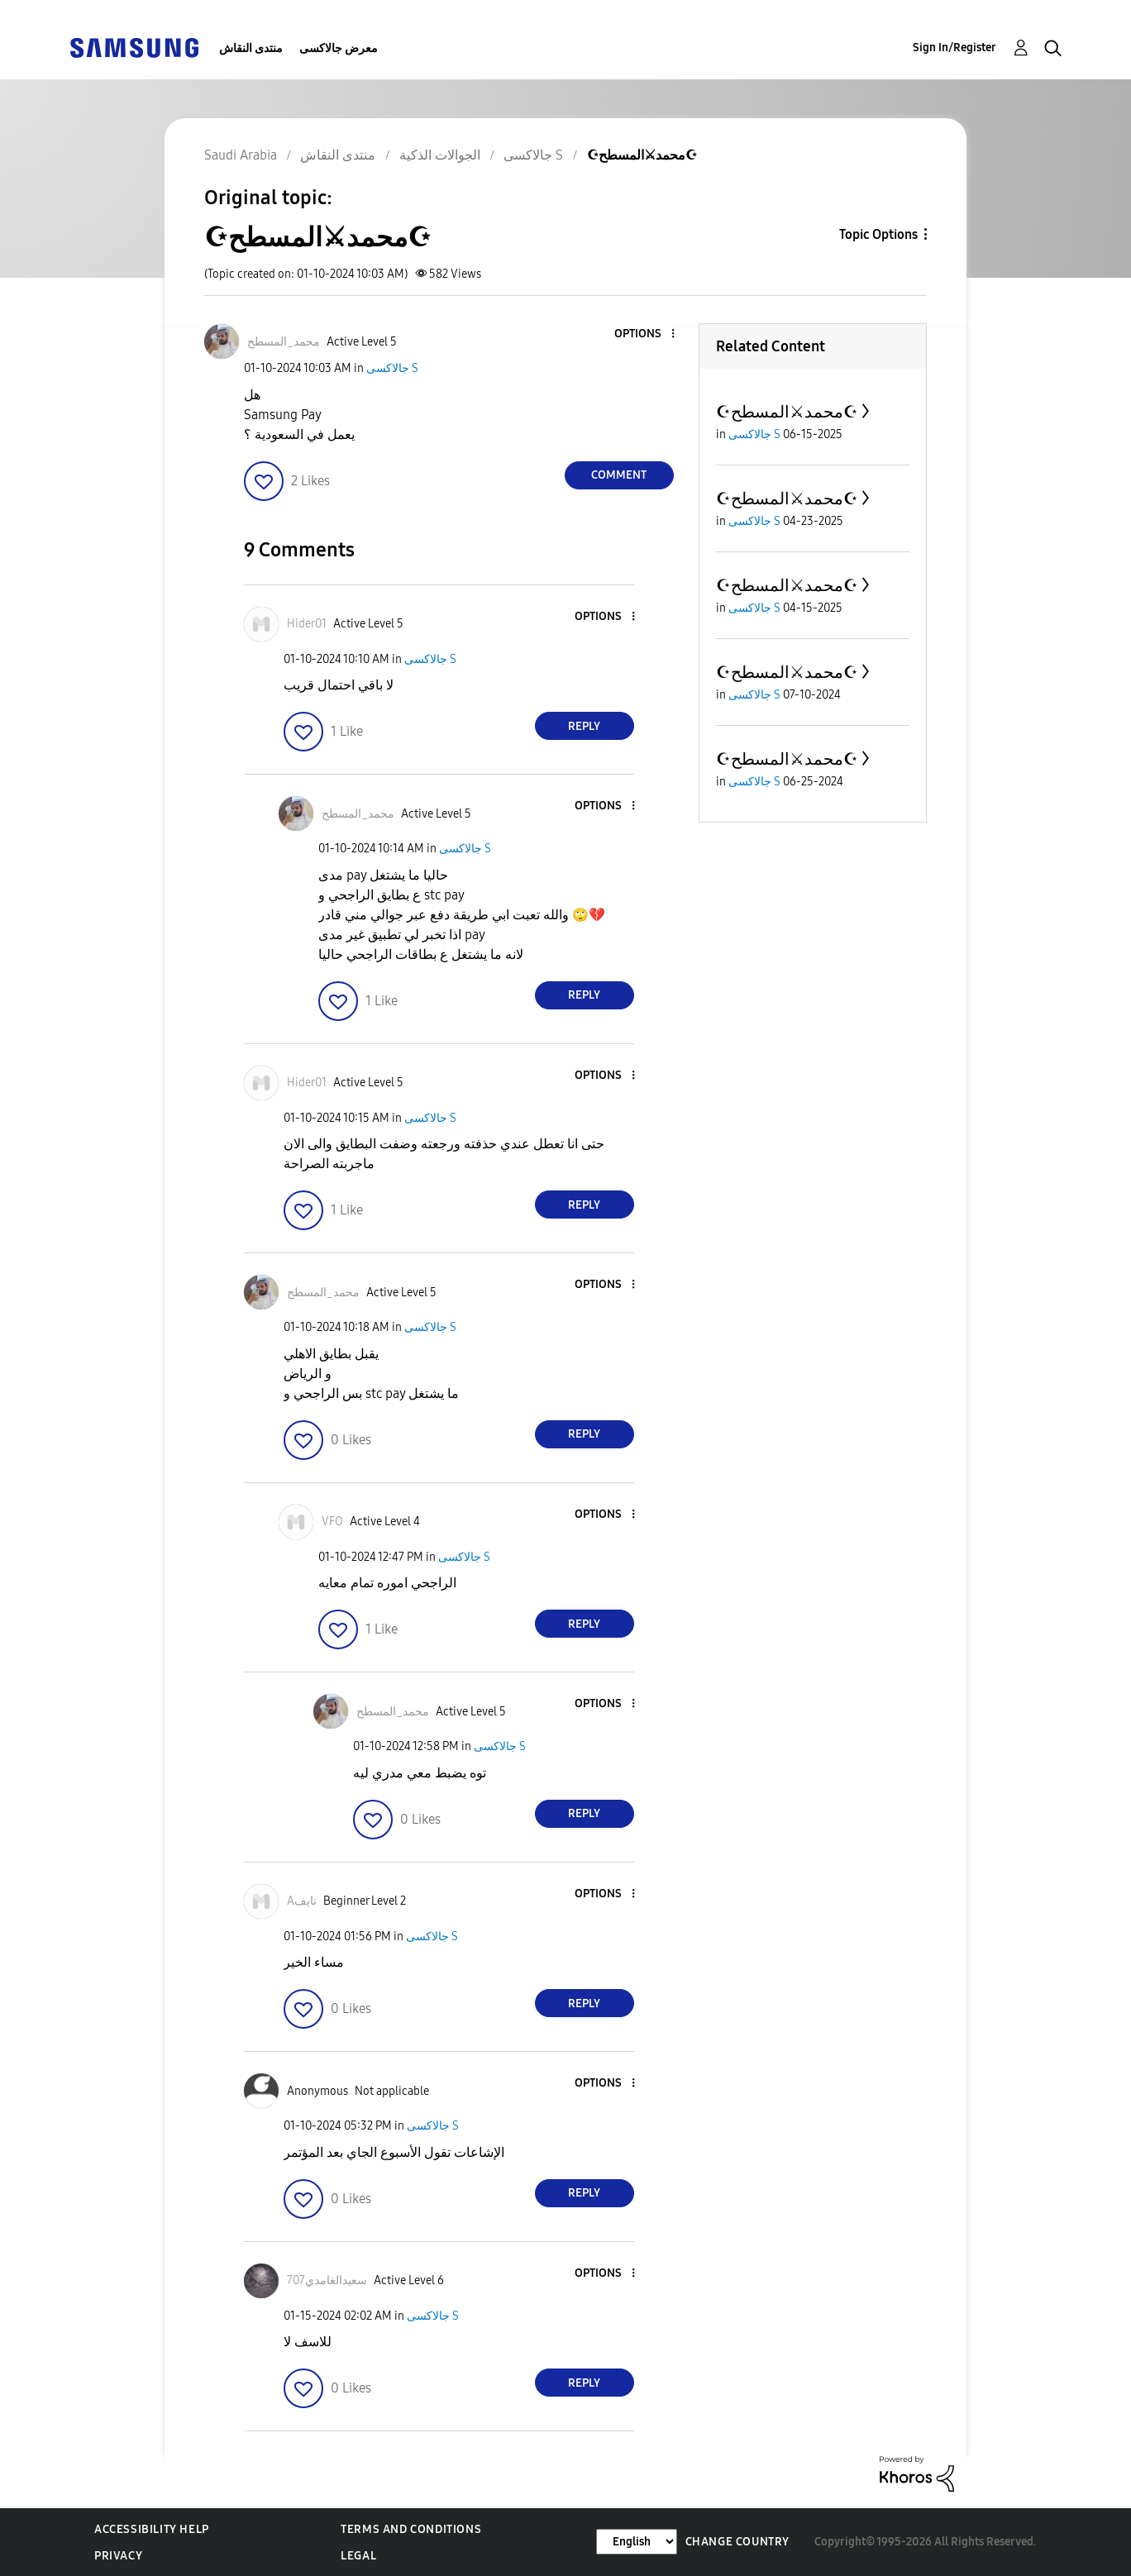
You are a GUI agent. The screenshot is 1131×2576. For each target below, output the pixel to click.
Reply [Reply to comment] (584, 726)
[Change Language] (636, 2542)
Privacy (118, 2556)
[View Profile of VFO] (332, 1522)
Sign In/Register (954, 48)
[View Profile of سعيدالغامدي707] (327, 2280)
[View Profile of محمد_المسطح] (283, 342)
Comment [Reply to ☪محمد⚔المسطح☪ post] (619, 475)
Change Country (737, 2542)
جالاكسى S (392, 368)
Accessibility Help (151, 2529)
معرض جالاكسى (338, 48)
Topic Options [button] (878, 234)
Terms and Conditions (411, 2529)
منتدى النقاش (251, 48)
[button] (645, 334)
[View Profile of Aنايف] (302, 1901)
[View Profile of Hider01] (307, 624)
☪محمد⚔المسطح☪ (787, 412)
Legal (358, 2556)
